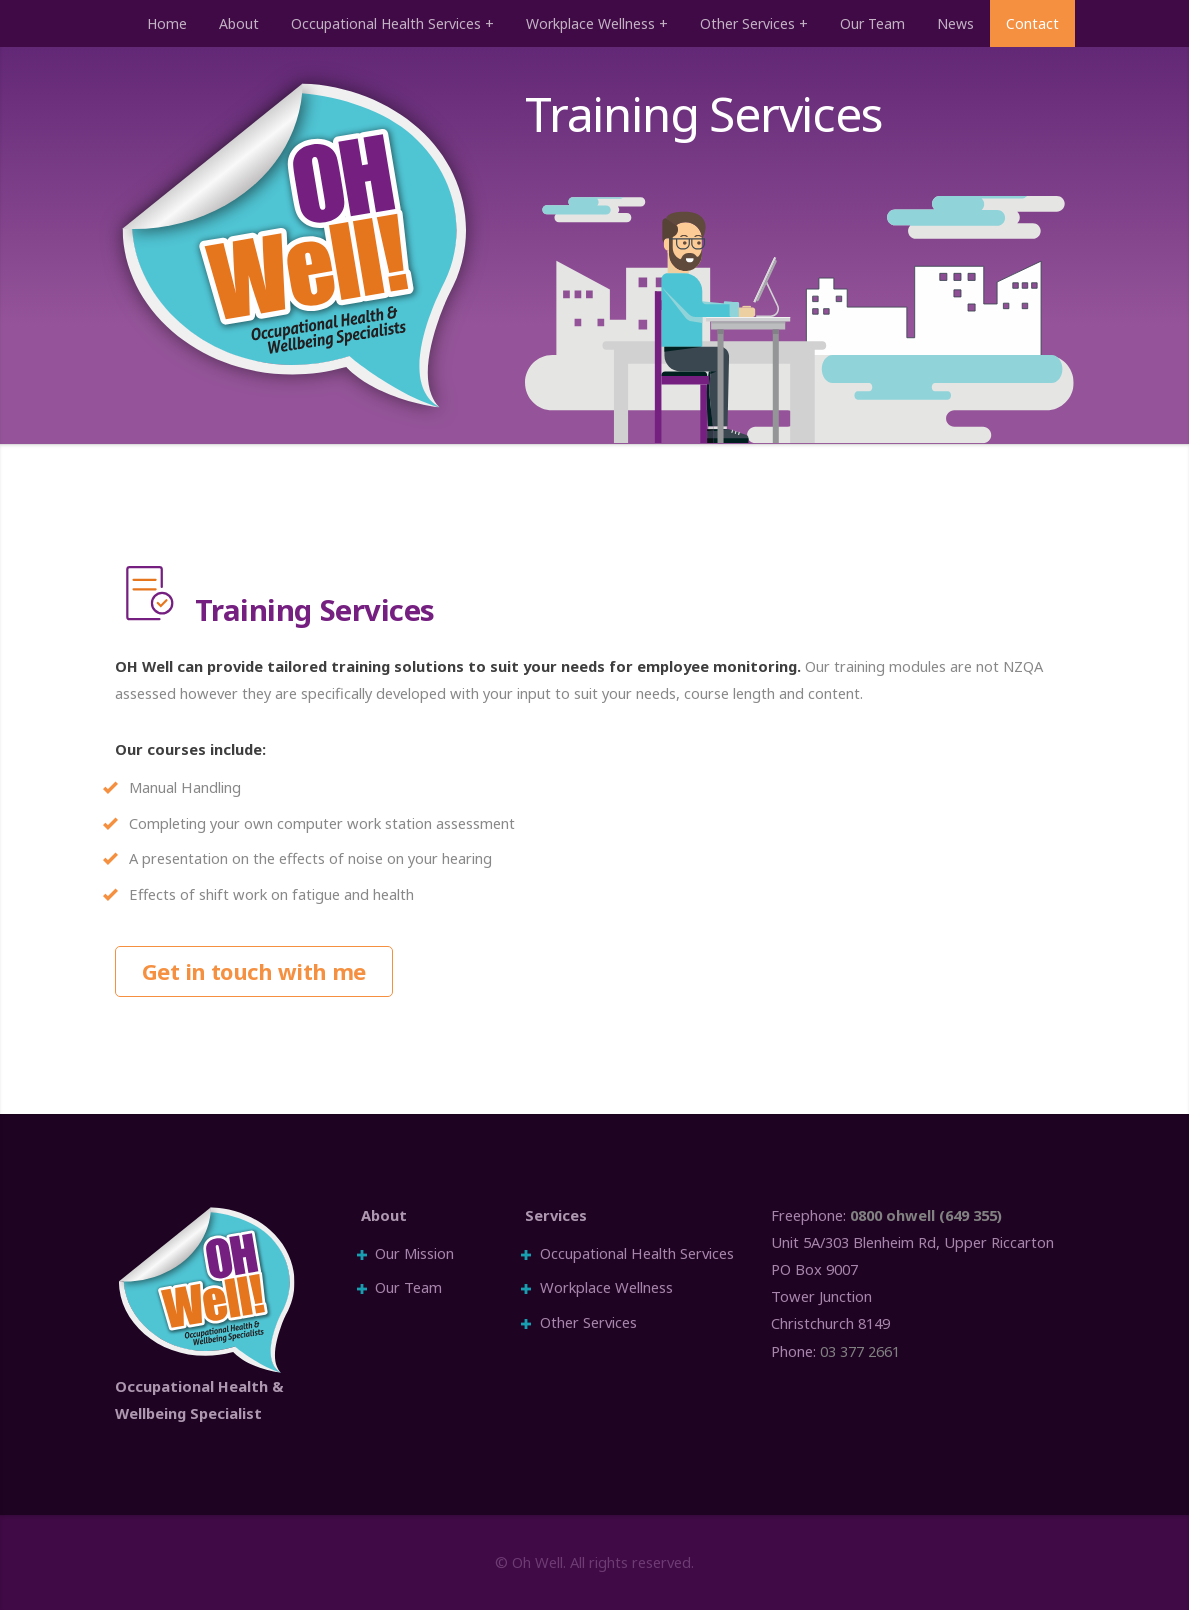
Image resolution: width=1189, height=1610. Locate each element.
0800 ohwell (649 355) (926, 1215)
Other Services (747, 23)
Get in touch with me (254, 971)
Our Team (872, 23)
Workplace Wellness (590, 23)
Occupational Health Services (386, 23)
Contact (1032, 23)
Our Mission (414, 1253)
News (955, 23)
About (239, 23)
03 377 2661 (860, 1351)
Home (167, 23)
